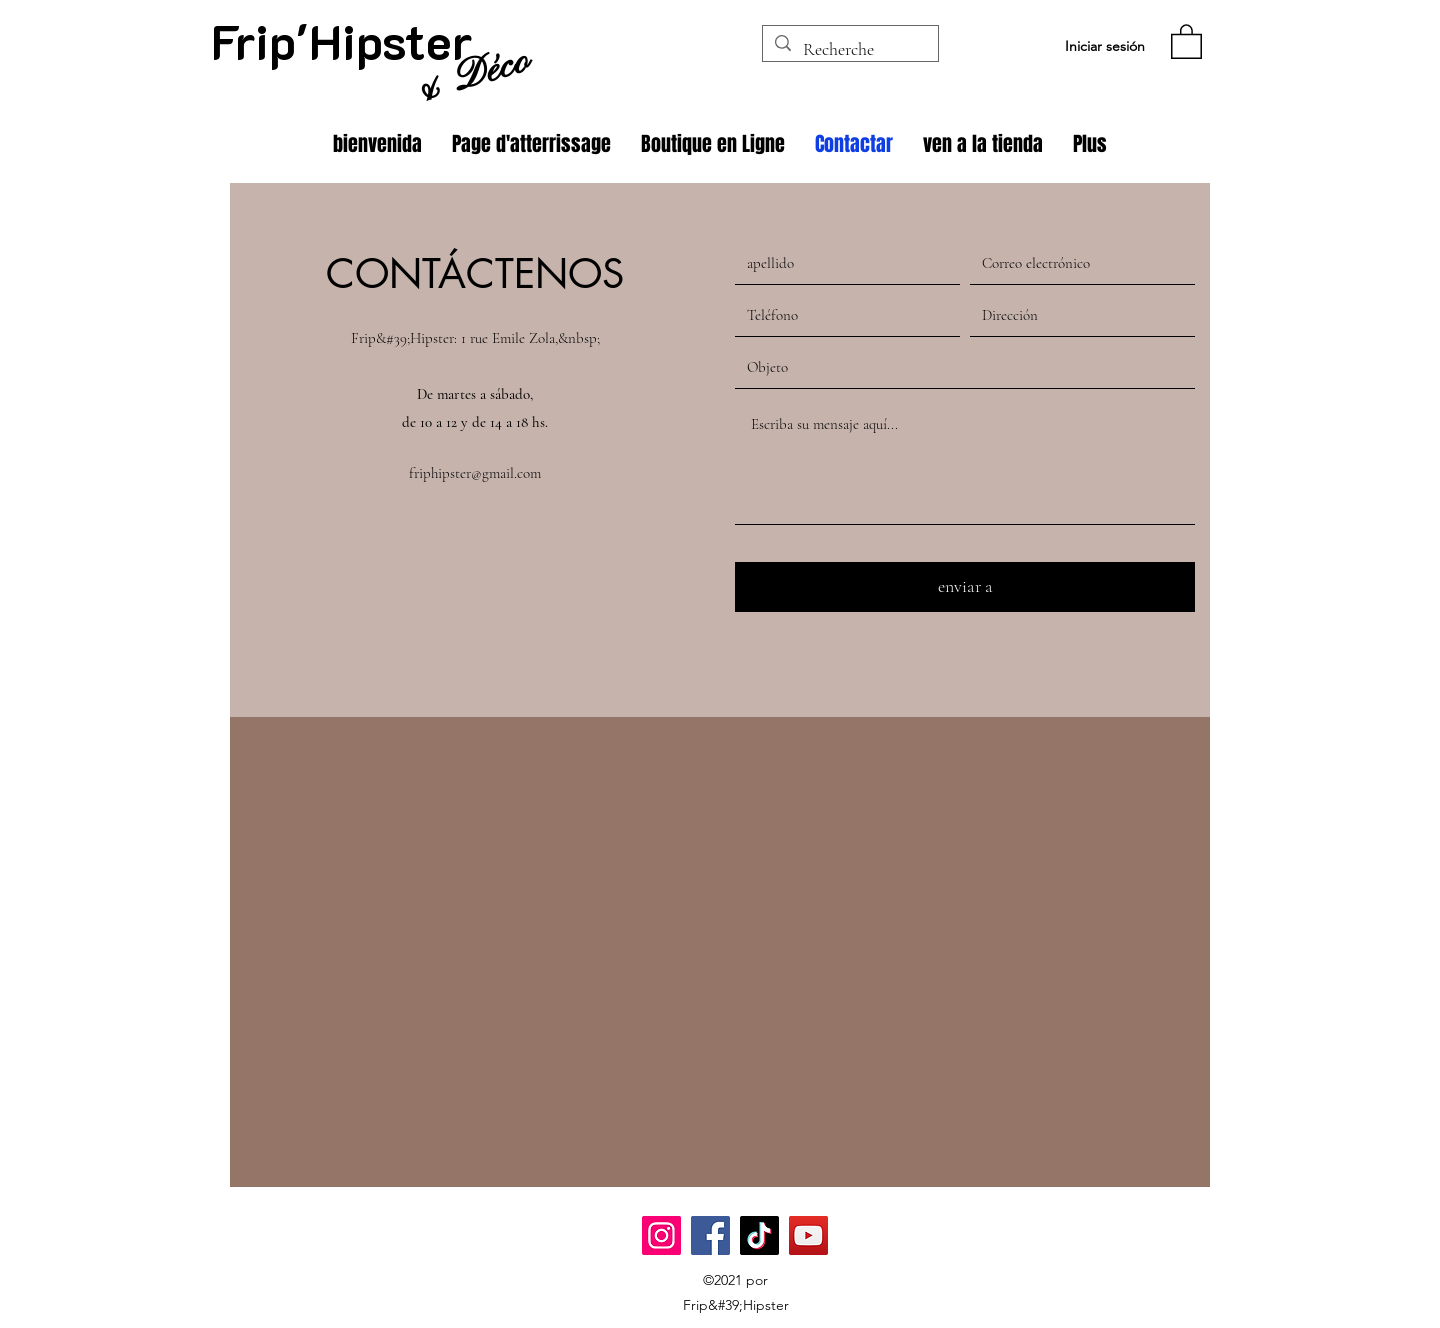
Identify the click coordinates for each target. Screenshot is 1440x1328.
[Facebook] (710, 1235)
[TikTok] (759, 1235)
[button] (1186, 40)
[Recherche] (849, 50)
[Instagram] (661, 1235)
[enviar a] (965, 587)
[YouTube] (808, 1235)
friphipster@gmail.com (475, 473)
